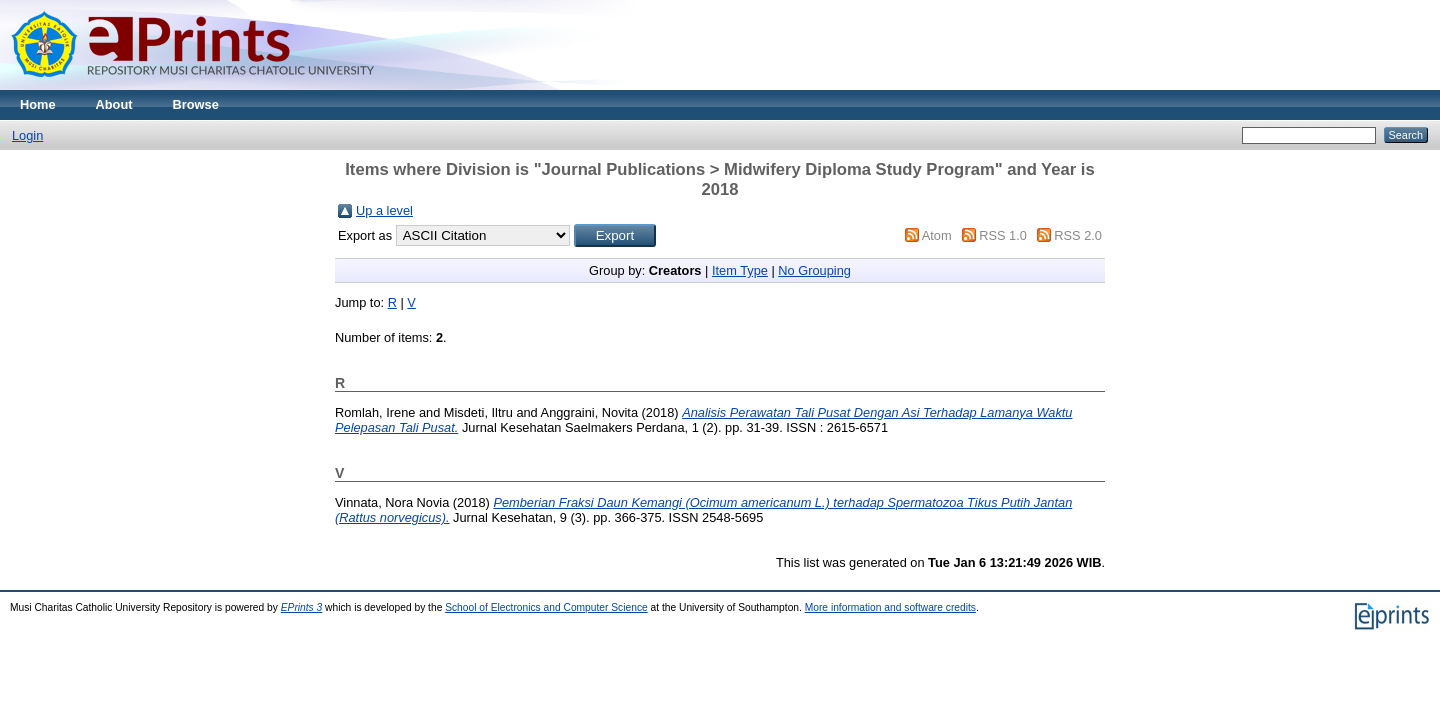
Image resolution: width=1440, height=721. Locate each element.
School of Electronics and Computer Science (546, 607)
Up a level (384, 210)
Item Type (740, 270)
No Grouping (814, 270)
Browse (196, 104)
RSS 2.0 (1078, 235)
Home (38, 104)
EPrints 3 (302, 607)
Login (27, 135)
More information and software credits (890, 607)
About (114, 104)
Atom (937, 235)
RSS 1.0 (1003, 235)
